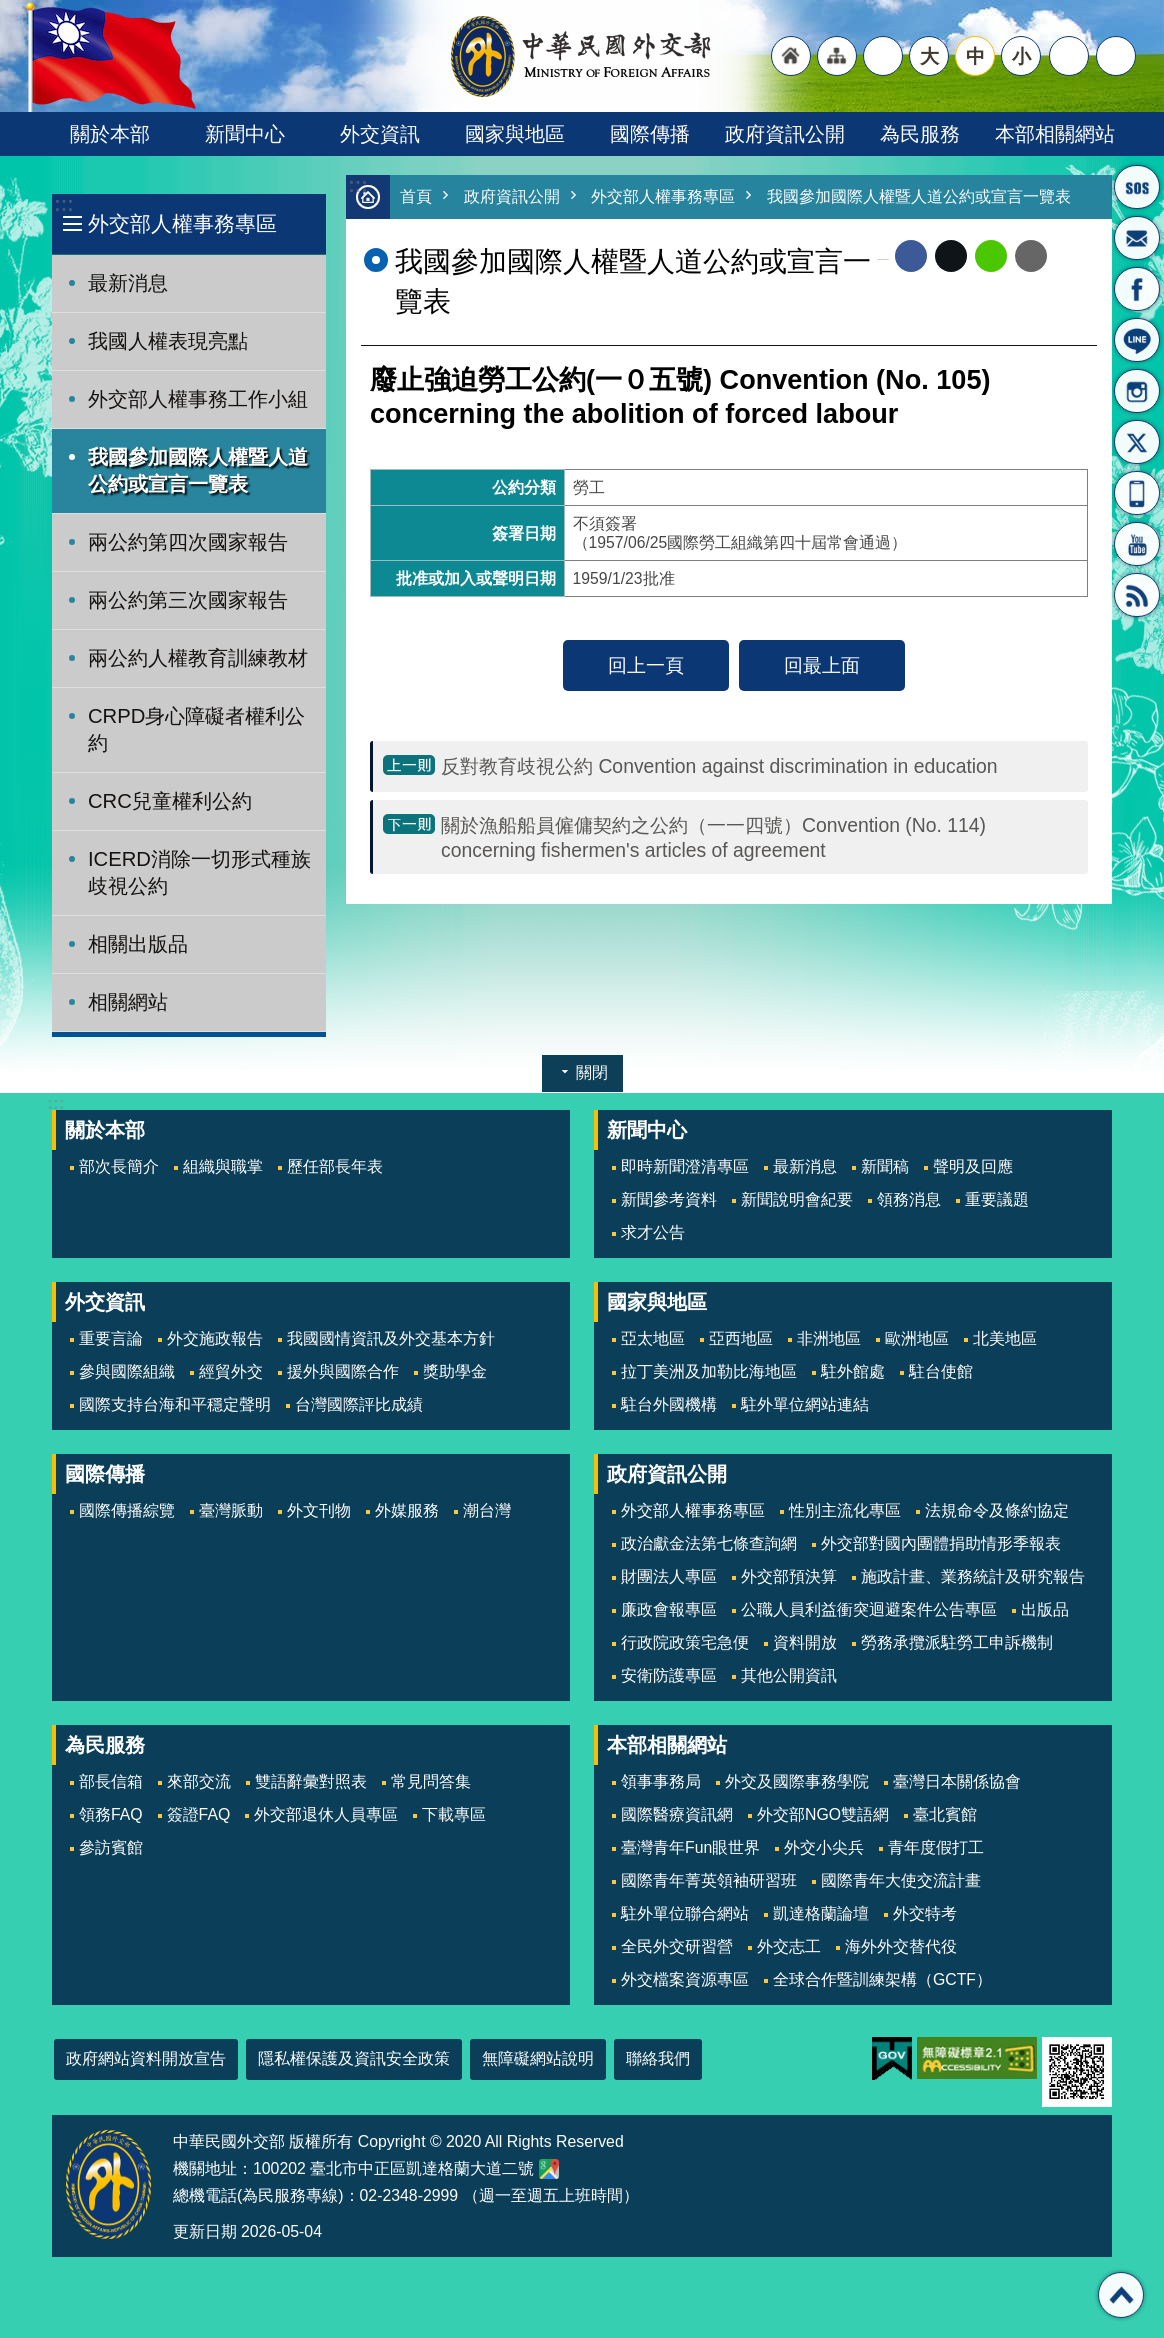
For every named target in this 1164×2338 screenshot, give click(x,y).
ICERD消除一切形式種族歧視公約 (199, 872)
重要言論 (111, 1338)
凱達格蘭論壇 (821, 1913)
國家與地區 (515, 134)
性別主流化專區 (845, 1510)
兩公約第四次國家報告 (188, 542)
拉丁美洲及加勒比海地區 (709, 1371)
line (991, 257)
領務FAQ (111, 1814)
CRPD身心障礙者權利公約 (196, 729)
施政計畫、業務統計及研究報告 (973, 1576)
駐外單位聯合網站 (685, 1913)
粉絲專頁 (1137, 289)
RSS (1137, 595)
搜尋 (1116, 56)
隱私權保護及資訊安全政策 (354, 2058)
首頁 (417, 197)
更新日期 (205, 2231)
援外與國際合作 (343, 1371)
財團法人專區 (669, 1576)
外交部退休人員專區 (326, 1814)
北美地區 (1005, 1338)
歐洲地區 (917, 1338)
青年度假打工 (936, 1847)
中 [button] (975, 56)
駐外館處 (853, 1371)
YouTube (1137, 544)
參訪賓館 (111, 1847)
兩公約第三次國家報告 (188, 600)
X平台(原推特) (1137, 442)
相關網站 (128, 1002)
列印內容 (1072, 257)
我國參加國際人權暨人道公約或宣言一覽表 (198, 470)
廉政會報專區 (669, 1609)
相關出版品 (138, 944)
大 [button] (929, 56)
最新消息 (128, 283)
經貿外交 (231, 1371)
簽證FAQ (199, 1814)
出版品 (1045, 1609)
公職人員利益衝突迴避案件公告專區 (869, 1609)
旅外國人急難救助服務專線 (1137, 187)
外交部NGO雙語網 (823, 1814)
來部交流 (199, 1781)
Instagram (1137, 391)
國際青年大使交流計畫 (901, 1880)
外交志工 (789, 1946)
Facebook (911, 257)
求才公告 (653, 1232)
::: (63, 204)
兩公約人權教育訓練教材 (198, 658)
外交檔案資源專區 (685, 1979)
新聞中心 (245, 134)
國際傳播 (650, 134)
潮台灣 (487, 1510)
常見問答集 (431, 1781)
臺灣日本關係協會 (957, 1781)
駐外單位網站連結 (805, 1404)
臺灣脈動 (231, 1510)
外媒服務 (407, 1510)
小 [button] (1021, 56)
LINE (1137, 340)
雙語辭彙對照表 (311, 1781)
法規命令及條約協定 (997, 1510)
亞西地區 (741, 1338)
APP (1137, 493)
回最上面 (822, 666)
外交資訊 (380, 134)
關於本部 (110, 134)
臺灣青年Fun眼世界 (690, 1847)
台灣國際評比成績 (359, 1404)
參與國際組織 (127, 1371)
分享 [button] (1069, 56)
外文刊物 (319, 1510)
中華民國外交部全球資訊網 (582, 56)
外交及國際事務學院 (797, 1781)
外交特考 (925, 1913)
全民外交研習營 (677, 1946)
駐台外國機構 (669, 1404)
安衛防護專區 (669, 1675)
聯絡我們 (658, 2058)
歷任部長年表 (335, 1166)
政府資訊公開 (785, 134)
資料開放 (805, 1642)
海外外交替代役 (901, 1946)
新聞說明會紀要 (797, 1199)
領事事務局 (661, 1781)
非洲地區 (829, 1338)
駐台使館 (941, 1371)
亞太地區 (653, 1338)
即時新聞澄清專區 (685, 1166)
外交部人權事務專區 (182, 223)
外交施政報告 (215, 1338)
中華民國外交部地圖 (549, 2169)
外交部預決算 (789, 1576)
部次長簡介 (119, 1166)
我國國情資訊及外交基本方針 (391, 1338)
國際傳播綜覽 (127, 1510)
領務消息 (909, 1199)
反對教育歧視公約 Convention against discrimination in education (719, 767)
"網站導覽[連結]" (837, 56)
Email (1031, 257)
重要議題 (997, 1199)
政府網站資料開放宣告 (146, 2058)
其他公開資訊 (789, 1675)
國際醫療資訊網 (677, 1814)
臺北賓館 (945, 1814)
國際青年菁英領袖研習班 (709, 1880)
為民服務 (920, 134)
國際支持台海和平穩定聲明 (175, 1404)
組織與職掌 (223, 1166)
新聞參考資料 (669, 1199)
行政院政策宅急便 (685, 1642)
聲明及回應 (973, 1166)
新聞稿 (885, 1166)
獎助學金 (455, 1371)
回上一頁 (646, 666)
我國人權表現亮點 (168, 341)
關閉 (592, 1072)
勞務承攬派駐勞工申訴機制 (957, 1642)
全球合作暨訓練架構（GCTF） (882, 1979)
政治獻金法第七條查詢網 (709, 1543)
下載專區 (454, 1814)
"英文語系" (883, 56)
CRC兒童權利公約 (170, 801)
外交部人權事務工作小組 (198, 399)
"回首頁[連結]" (791, 56)
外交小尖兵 (824, 1847)
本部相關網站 (1055, 134)
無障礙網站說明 (538, 2058)
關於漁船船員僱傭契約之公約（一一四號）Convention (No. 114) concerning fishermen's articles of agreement (713, 838)
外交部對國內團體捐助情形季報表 (941, 1543)
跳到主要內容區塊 (10, 10)
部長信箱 (1137, 238)
